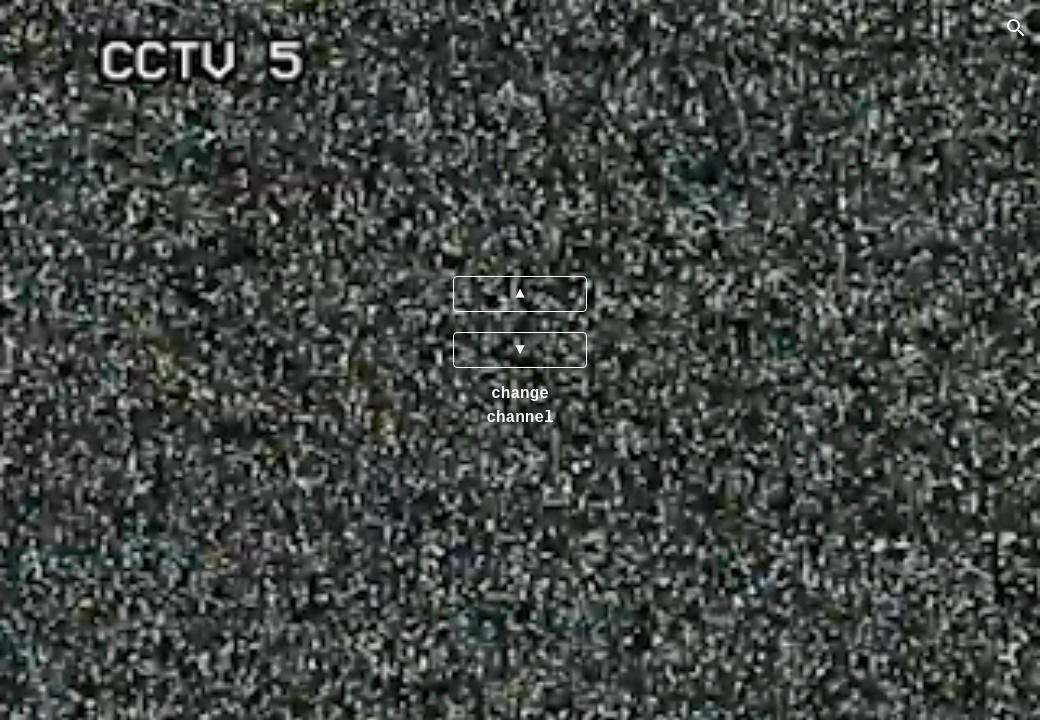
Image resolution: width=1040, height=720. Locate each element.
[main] (520, 406)
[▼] (520, 350)
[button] (1016, 28)
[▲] (520, 294)
